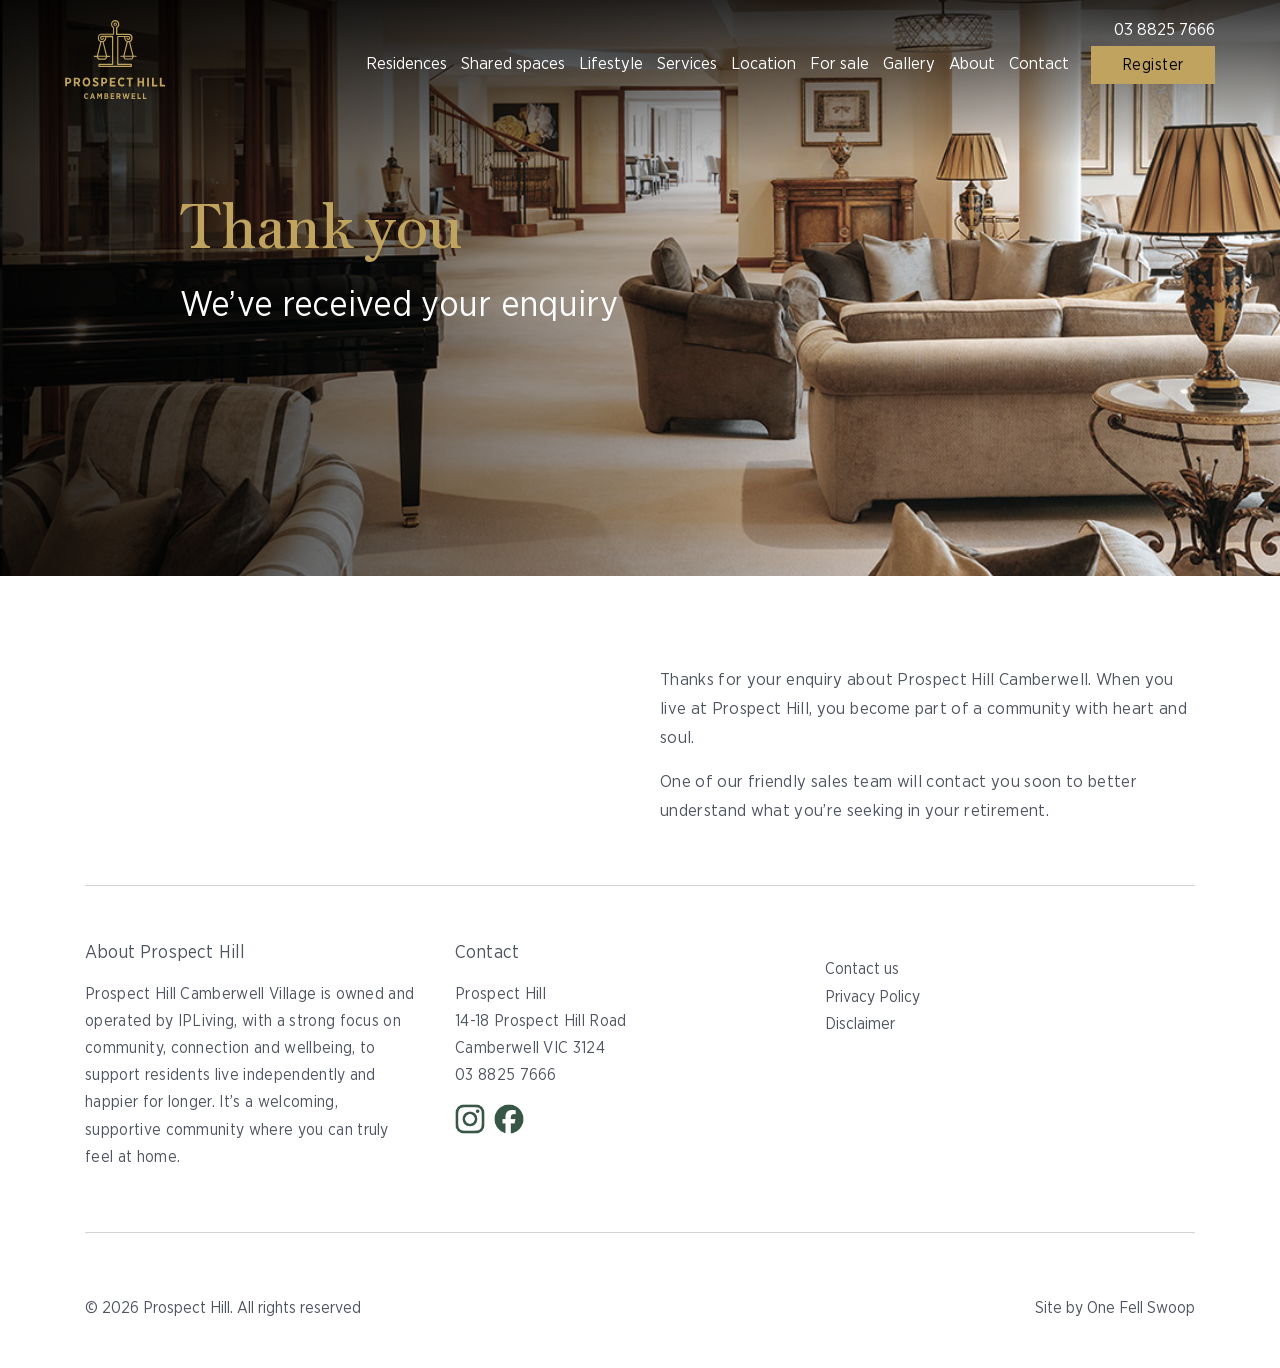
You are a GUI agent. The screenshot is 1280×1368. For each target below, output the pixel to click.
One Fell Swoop (1141, 1308)
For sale (839, 63)
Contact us (862, 969)
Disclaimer (860, 1024)
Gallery (909, 63)
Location (763, 63)
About (972, 63)
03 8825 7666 (1164, 29)
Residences (406, 63)
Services (687, 63)
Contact (1039, 63)
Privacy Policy (872, 997)
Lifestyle (611, 63)
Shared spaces (513, 63)
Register (1153, 65)
